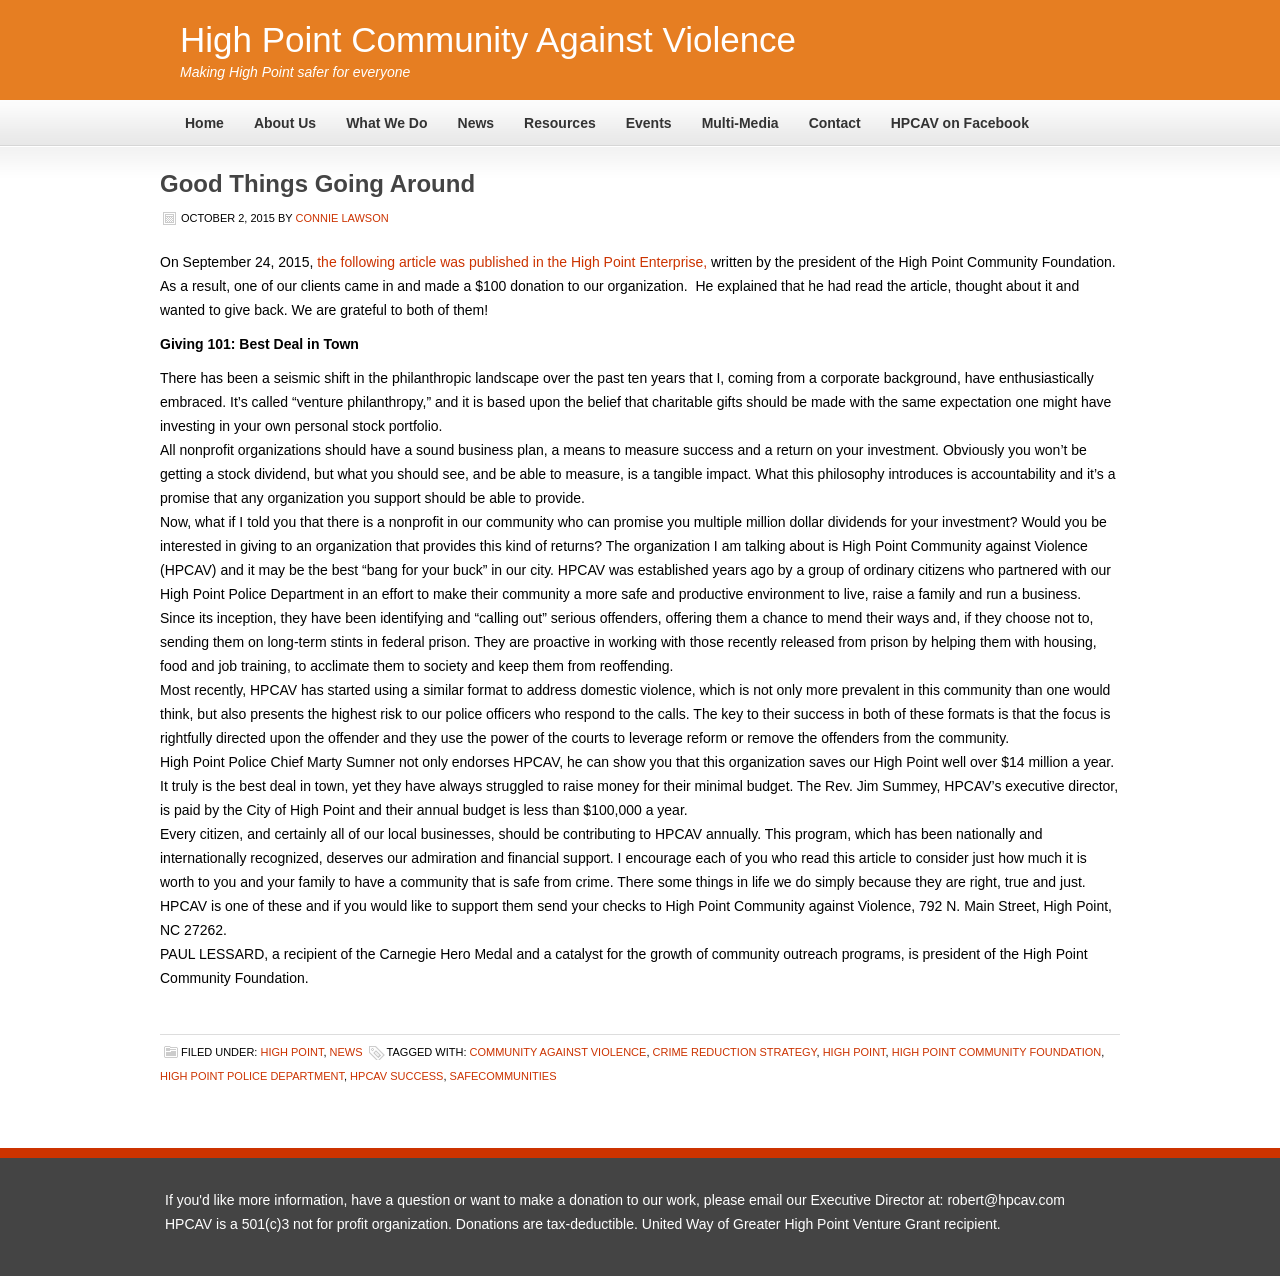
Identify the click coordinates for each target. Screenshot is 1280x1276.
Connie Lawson (342, 218)
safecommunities (503, 1076)
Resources (560, 123)
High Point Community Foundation (997, 1052)
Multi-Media (740, 123)
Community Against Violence (558, 1052)
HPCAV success (396, 1076)
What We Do (386, 123)
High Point (291, 1052)
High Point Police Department (252, 1076)
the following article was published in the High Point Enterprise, (512, 262)
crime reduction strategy (735, 1052)
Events (649, 123)
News (476, 123)
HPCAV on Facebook (960, 123)
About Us (285, 123)
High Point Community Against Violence (488, 39)
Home (204, 123)
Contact (835, 123)
